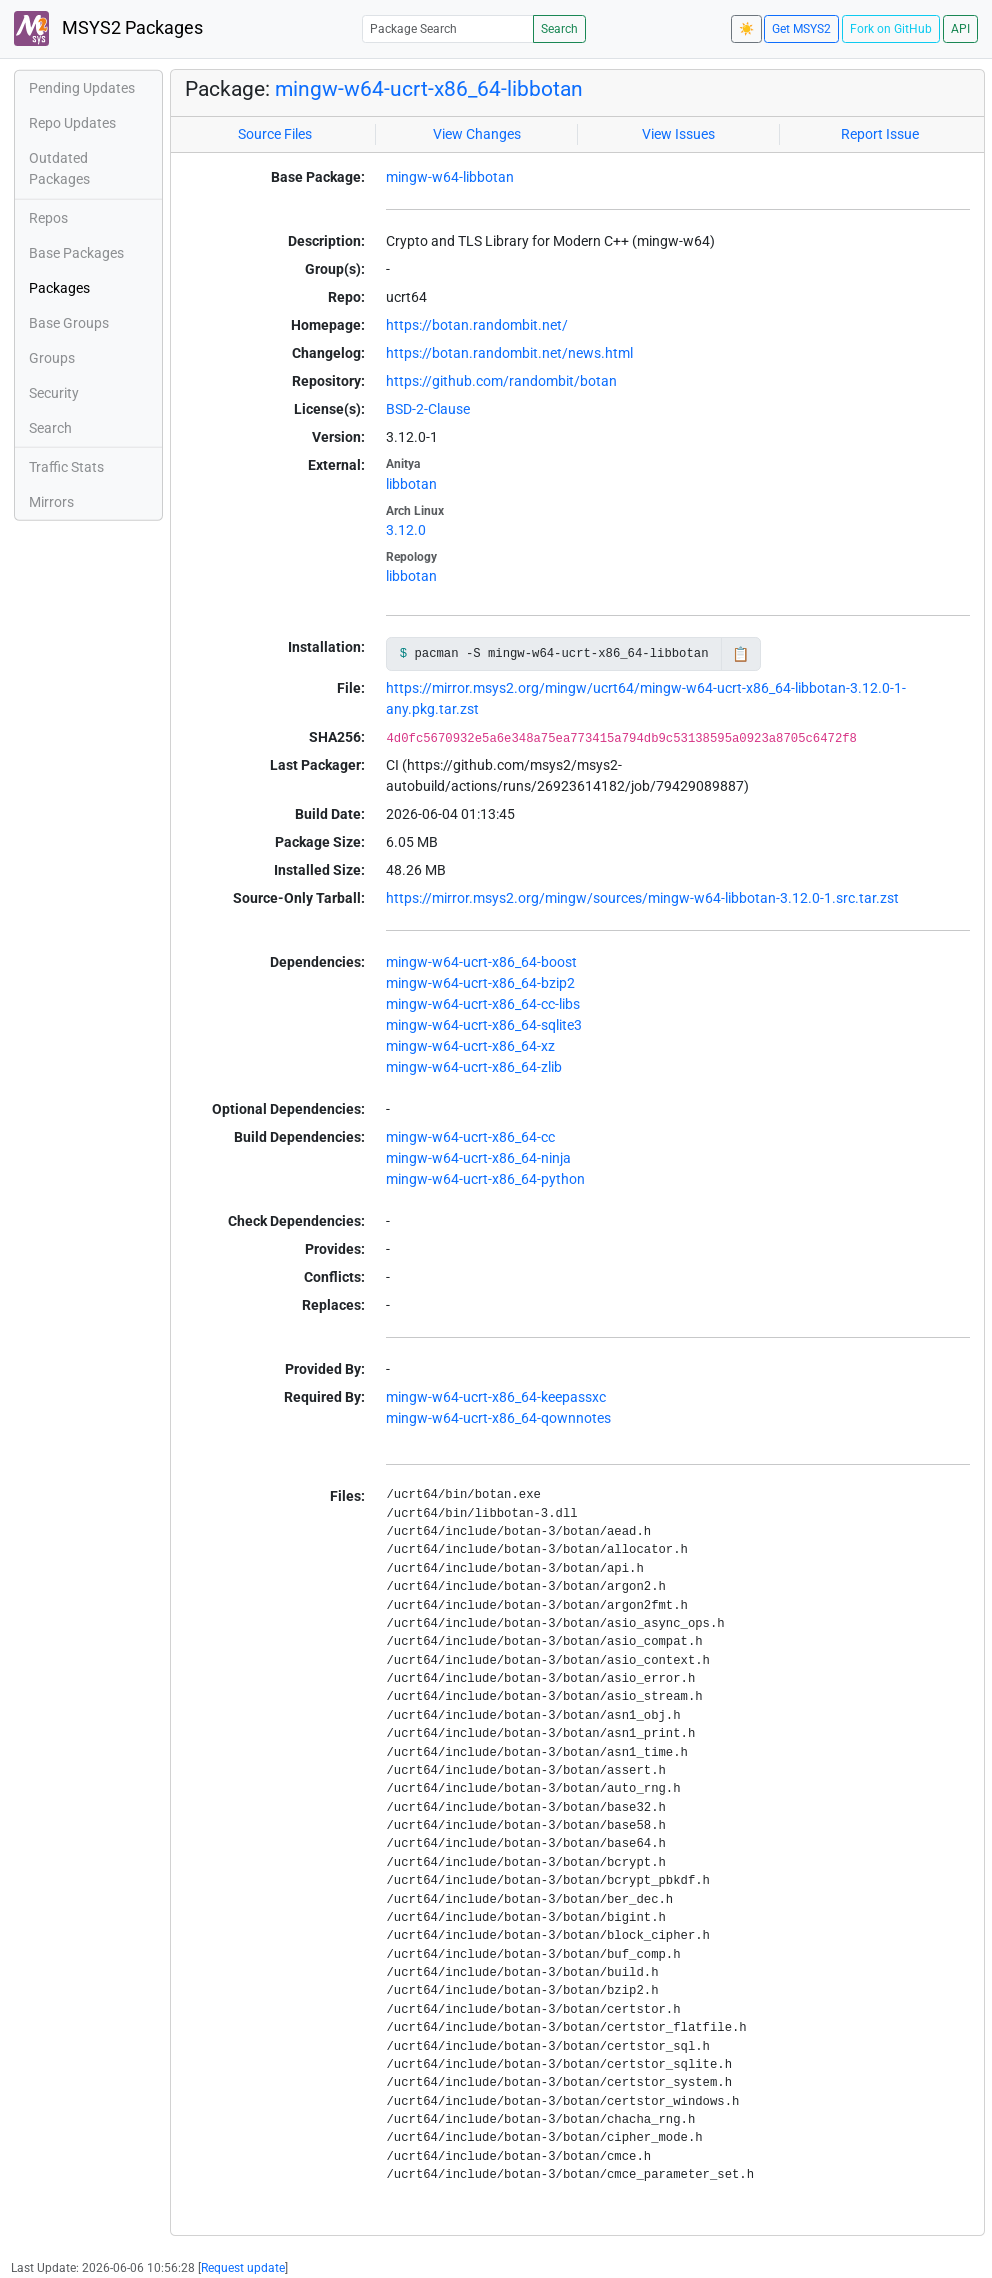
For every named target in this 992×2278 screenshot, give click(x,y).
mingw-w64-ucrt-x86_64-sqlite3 (484, 1025)
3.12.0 (406, 530)
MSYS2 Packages (108, 28)
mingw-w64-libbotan (450, 177)
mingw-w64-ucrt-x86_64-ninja (478, 1158)
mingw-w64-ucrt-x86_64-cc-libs (483, 1004)
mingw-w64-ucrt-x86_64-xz (470, 1046)
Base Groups (69, 323)
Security (54, 393)
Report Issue (880, 134)
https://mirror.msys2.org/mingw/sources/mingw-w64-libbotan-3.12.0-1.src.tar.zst (642, 898)
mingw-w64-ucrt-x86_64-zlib (474, 1067)
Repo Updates (72, 123)
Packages (59, 288)
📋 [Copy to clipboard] (740, 654)
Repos (48, 218)
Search (559, 29)
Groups (52, 358)
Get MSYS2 (801, 29)
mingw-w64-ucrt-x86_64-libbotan (429, 89)
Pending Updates (82, 88)
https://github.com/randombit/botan (501, 381)
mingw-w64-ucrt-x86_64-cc (470, 1137)
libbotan (411, 484)
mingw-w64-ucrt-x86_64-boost (481, 962)
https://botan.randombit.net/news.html (509, 353)
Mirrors (51, 502)
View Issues (678, 134)
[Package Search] (448, 28)
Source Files (275, 134)
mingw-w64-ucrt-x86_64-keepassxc (496, 1397)
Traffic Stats (66, 467)
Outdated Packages (59, 168)
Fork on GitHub (891, 29)
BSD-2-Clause (428, 409)
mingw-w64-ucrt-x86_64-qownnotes (498, 1418)
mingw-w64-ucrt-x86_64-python (485, 1179)
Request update (243, 2268)
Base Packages (76, 253)
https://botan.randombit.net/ (477, 325)
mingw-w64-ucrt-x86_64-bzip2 (480, 983)
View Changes (477, 134)
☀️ (746, 29)
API (960, 29)
